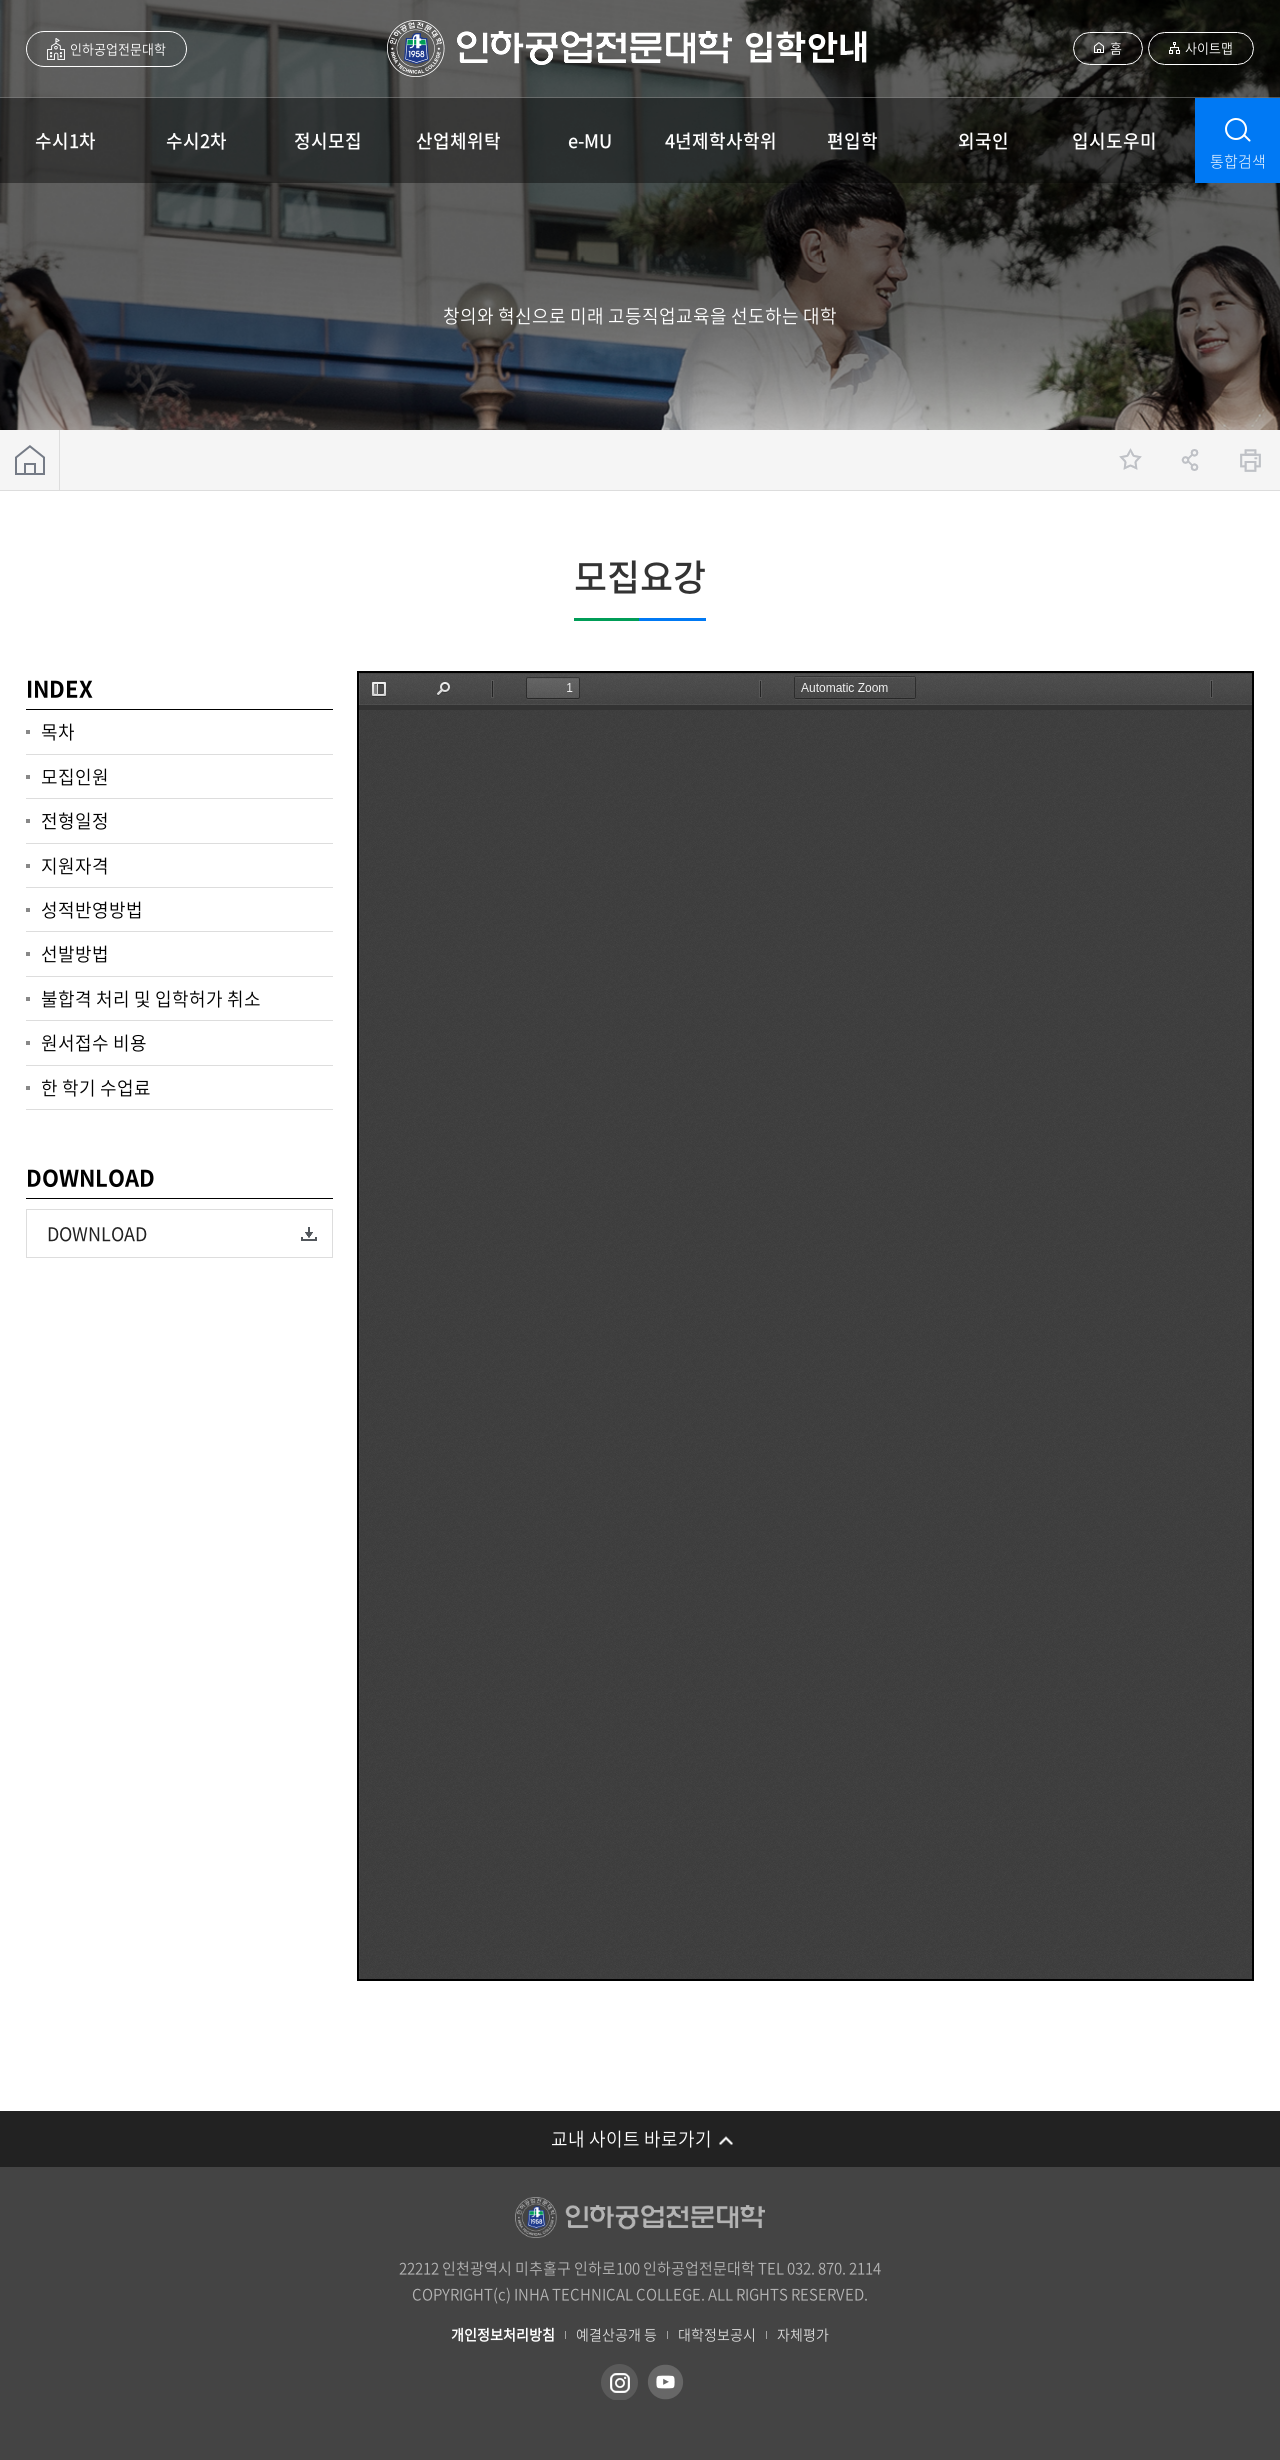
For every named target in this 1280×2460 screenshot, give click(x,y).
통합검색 (1238, 161)
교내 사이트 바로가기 (631, 2138)
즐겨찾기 (1130, 460)
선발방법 (75, 953)
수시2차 (196, 140)
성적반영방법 (92, 909)
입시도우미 (1114, 140)
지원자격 (75, 865)
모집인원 (75, 776)
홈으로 (30, 460)
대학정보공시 (717, 2334)
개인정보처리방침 (503, 2334)
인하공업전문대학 (118, 48)
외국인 (983, 140)
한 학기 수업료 (96, 1087)
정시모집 (328, 140)
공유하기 (1190, 460)
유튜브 (665, 2382)
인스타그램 (619, 2382)
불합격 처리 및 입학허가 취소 (151, 998)
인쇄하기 (1250, 460)
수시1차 (65, 140)
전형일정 (75, 820)
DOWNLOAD (97, 1233)
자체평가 (803, 2334)
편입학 (852, 140)
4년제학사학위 (721, 140)
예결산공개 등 (616, 2334)
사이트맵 (1209, 47)
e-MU (590, 140)
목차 (58, 731)
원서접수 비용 (94, 1042)
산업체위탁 (458, 140)
